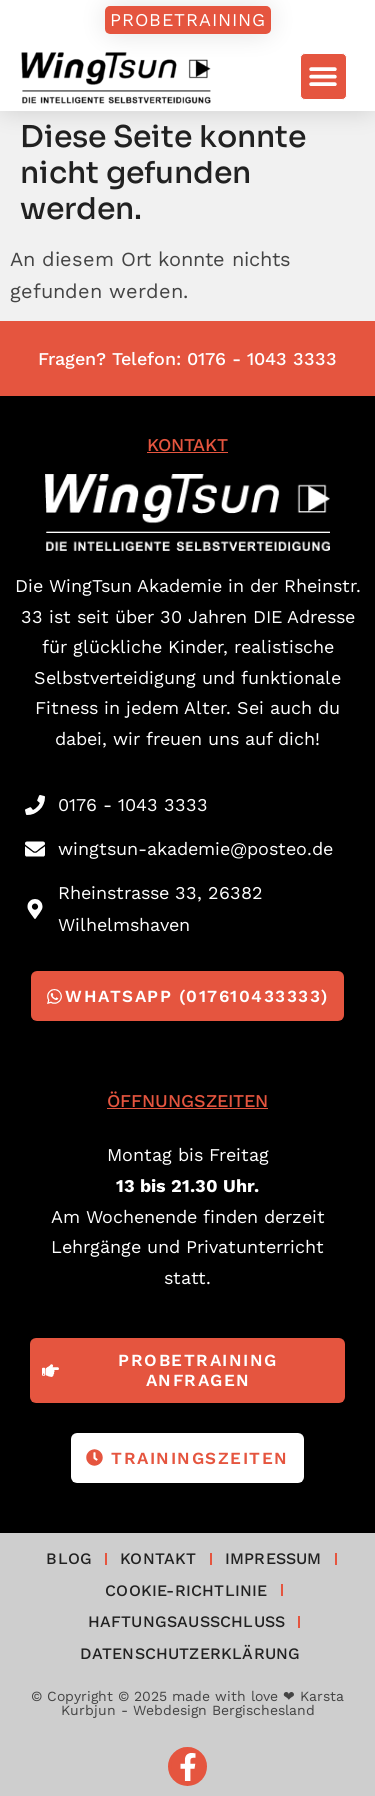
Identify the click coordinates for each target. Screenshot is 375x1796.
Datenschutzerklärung (190, 1653)
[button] (323, 76)
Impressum (273, 1558)
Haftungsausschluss (187, 1621)
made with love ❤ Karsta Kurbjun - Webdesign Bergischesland (203, 1703)
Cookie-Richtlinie (186, 1590)
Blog (69, 1558)
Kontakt (158, 1558)
